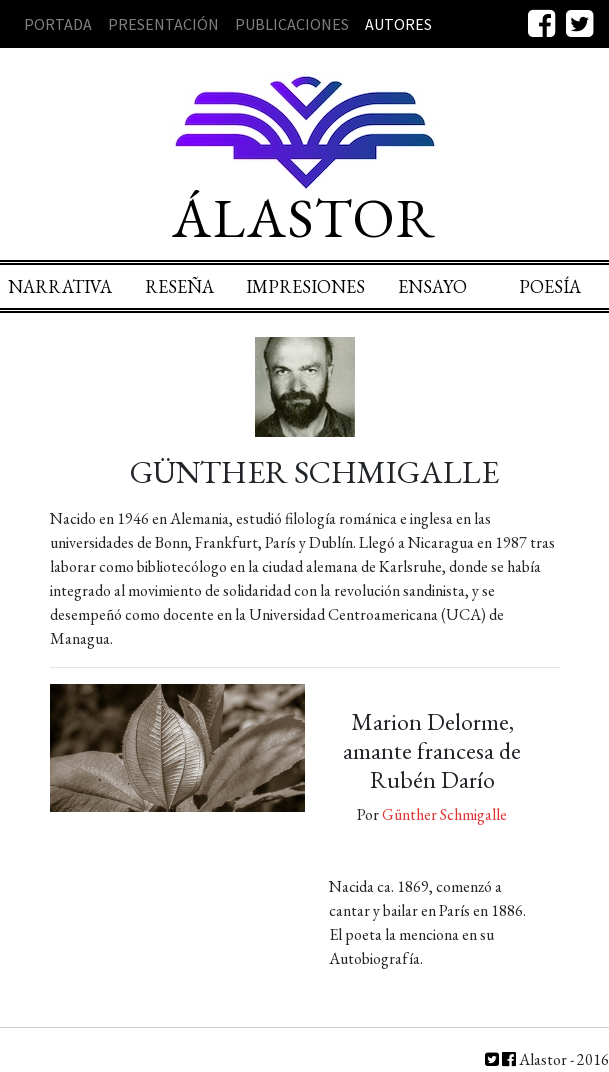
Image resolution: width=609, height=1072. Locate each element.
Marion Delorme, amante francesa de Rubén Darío (432, 750)
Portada (58, 24)
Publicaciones (292, 24)
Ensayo (432, 286)
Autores (398, 24)
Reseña (179, 286)
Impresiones (305, 286)
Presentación (163, 24)
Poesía (550, 286)
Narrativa (60, 286)
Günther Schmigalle (444, 814)
